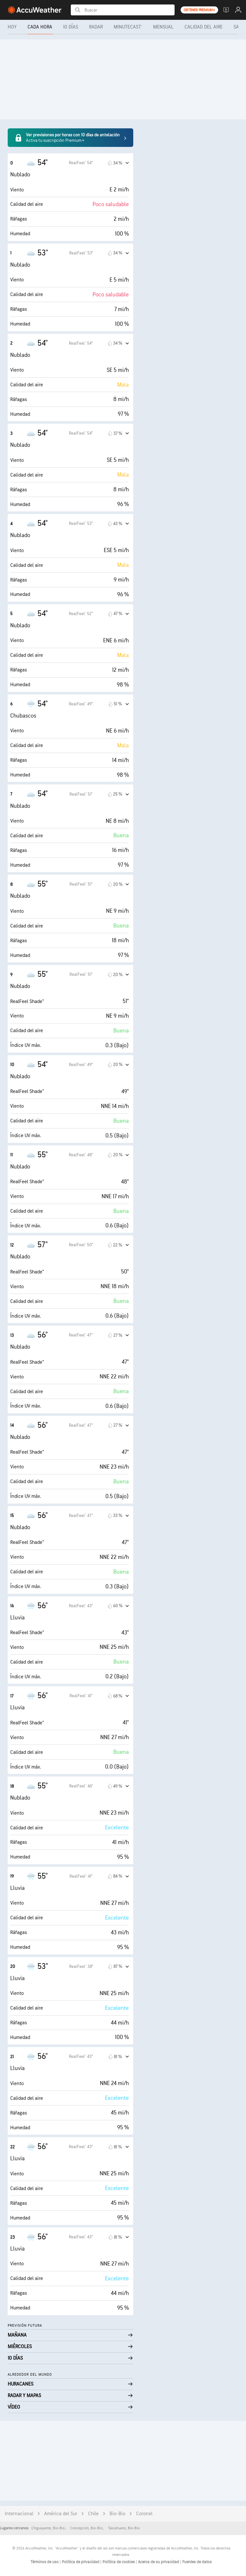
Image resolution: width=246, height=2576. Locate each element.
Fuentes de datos (197, 2561)
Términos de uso (45, 2561)
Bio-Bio (117, 2514)
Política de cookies (119, 2561)
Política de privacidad (81, 2561)
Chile (93, 2514)
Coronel (144, 2514)
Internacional (19, 2514)
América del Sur (60, 2514)
